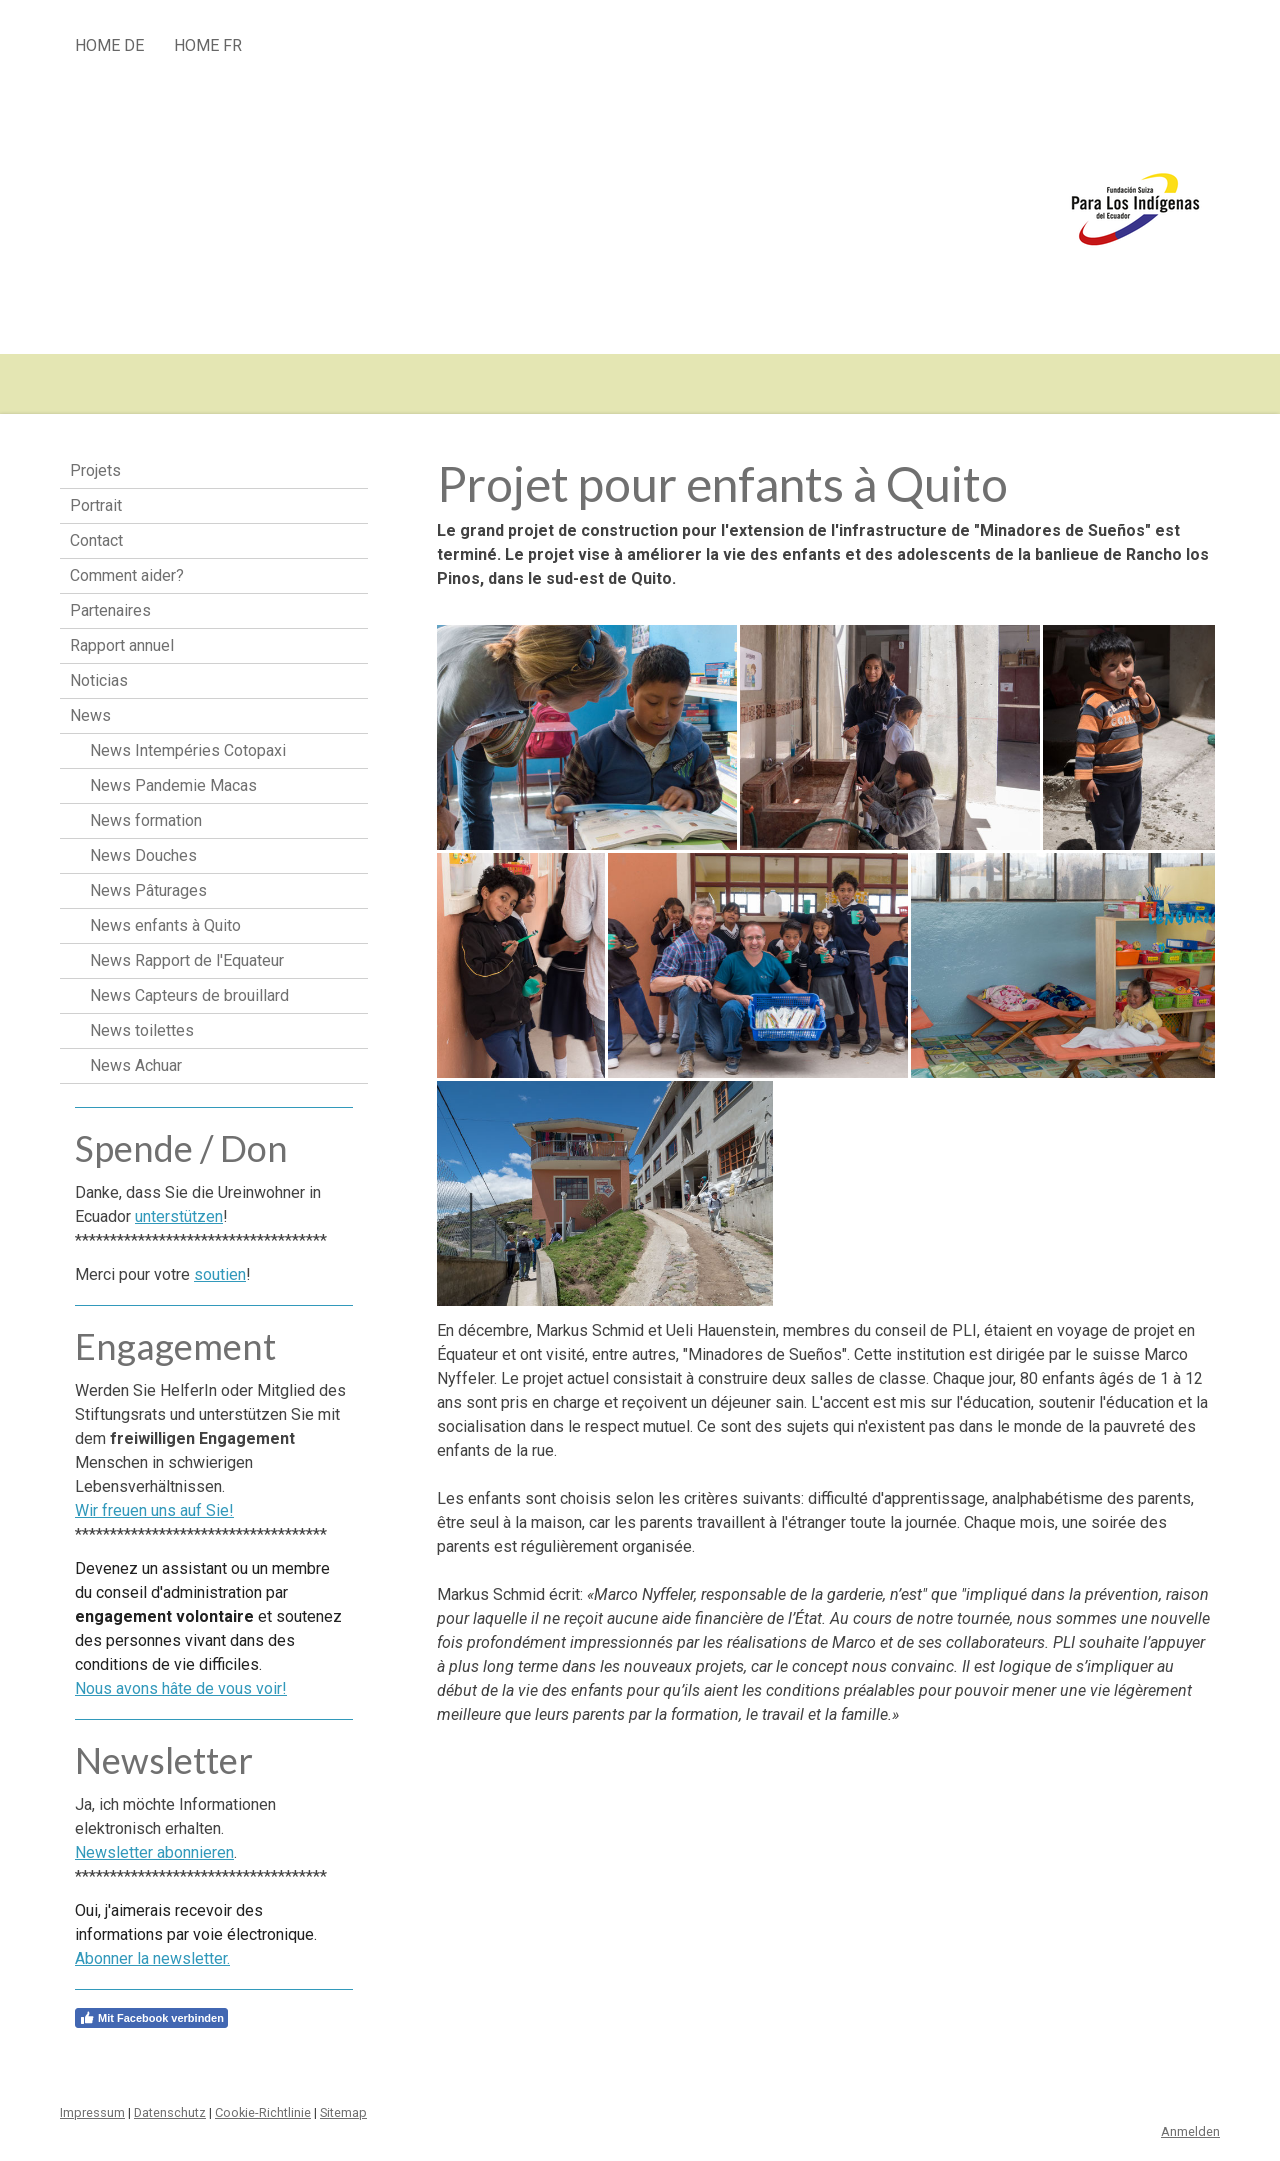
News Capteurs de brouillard (189, 995)
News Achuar (136, 1065)
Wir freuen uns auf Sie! (154, 1510)
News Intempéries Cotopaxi (188, 750)
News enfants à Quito (165, 925)
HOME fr (208, 45)
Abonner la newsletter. (152, 1958)
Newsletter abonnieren (154, 1852)
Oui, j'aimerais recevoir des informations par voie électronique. (196, 1934)
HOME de (109, 45)
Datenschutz (170, 2112)
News (90, 715)
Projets (95, 470)
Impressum (92, 2112)
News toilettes (142, 1030)
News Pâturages (148, 890)
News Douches (143, 855)
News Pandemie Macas (173, 785)
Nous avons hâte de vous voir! (181, 1688)
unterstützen (179, 1216)
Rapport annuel (122, 645)
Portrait (96, 505)
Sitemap (343, 2112)
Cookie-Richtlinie (263, 2112)
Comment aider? (127, 575)
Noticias (99, 680)
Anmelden (1190, 2131)
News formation (146, 820)
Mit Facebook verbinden (151, 2018)
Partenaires (110, 610)
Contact (96, 540)
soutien (220, 1274)
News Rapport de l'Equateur (187, 960)
